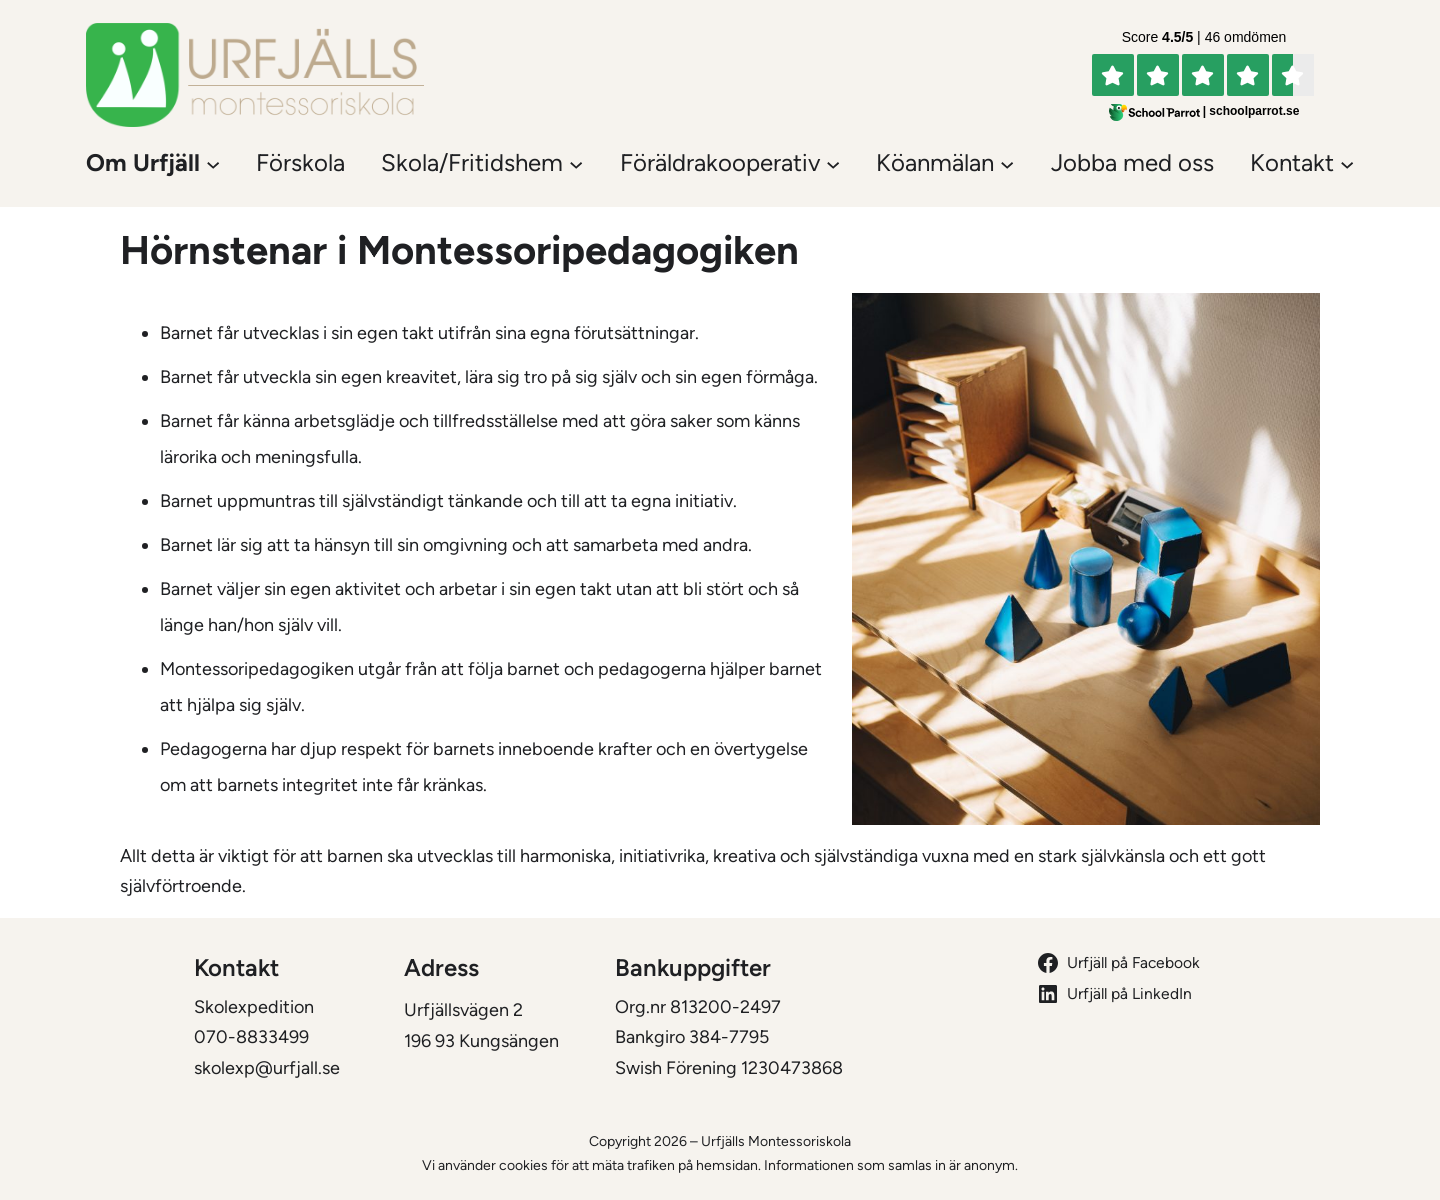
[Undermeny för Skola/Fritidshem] (576, 163)
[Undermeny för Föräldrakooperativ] (833, 163)
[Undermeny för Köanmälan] (1007, 163)
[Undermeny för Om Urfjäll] (213, 163)
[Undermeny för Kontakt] (1347, 163)
